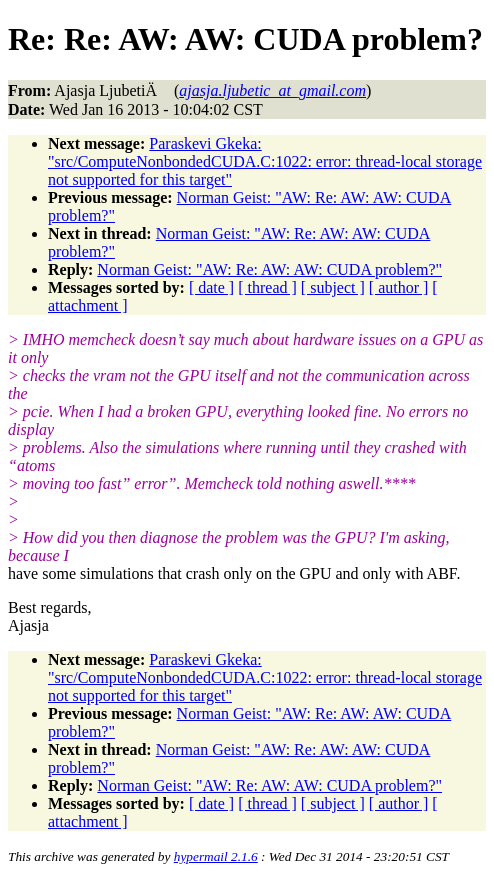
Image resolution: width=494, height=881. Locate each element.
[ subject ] (333, 287)
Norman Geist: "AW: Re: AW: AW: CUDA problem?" (269, 269)
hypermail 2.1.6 (216, 856)
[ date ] (211, 287)
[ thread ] (267, 287)
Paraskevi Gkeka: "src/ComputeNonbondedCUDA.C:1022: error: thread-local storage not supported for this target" (265, 161)
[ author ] (399, 287)
